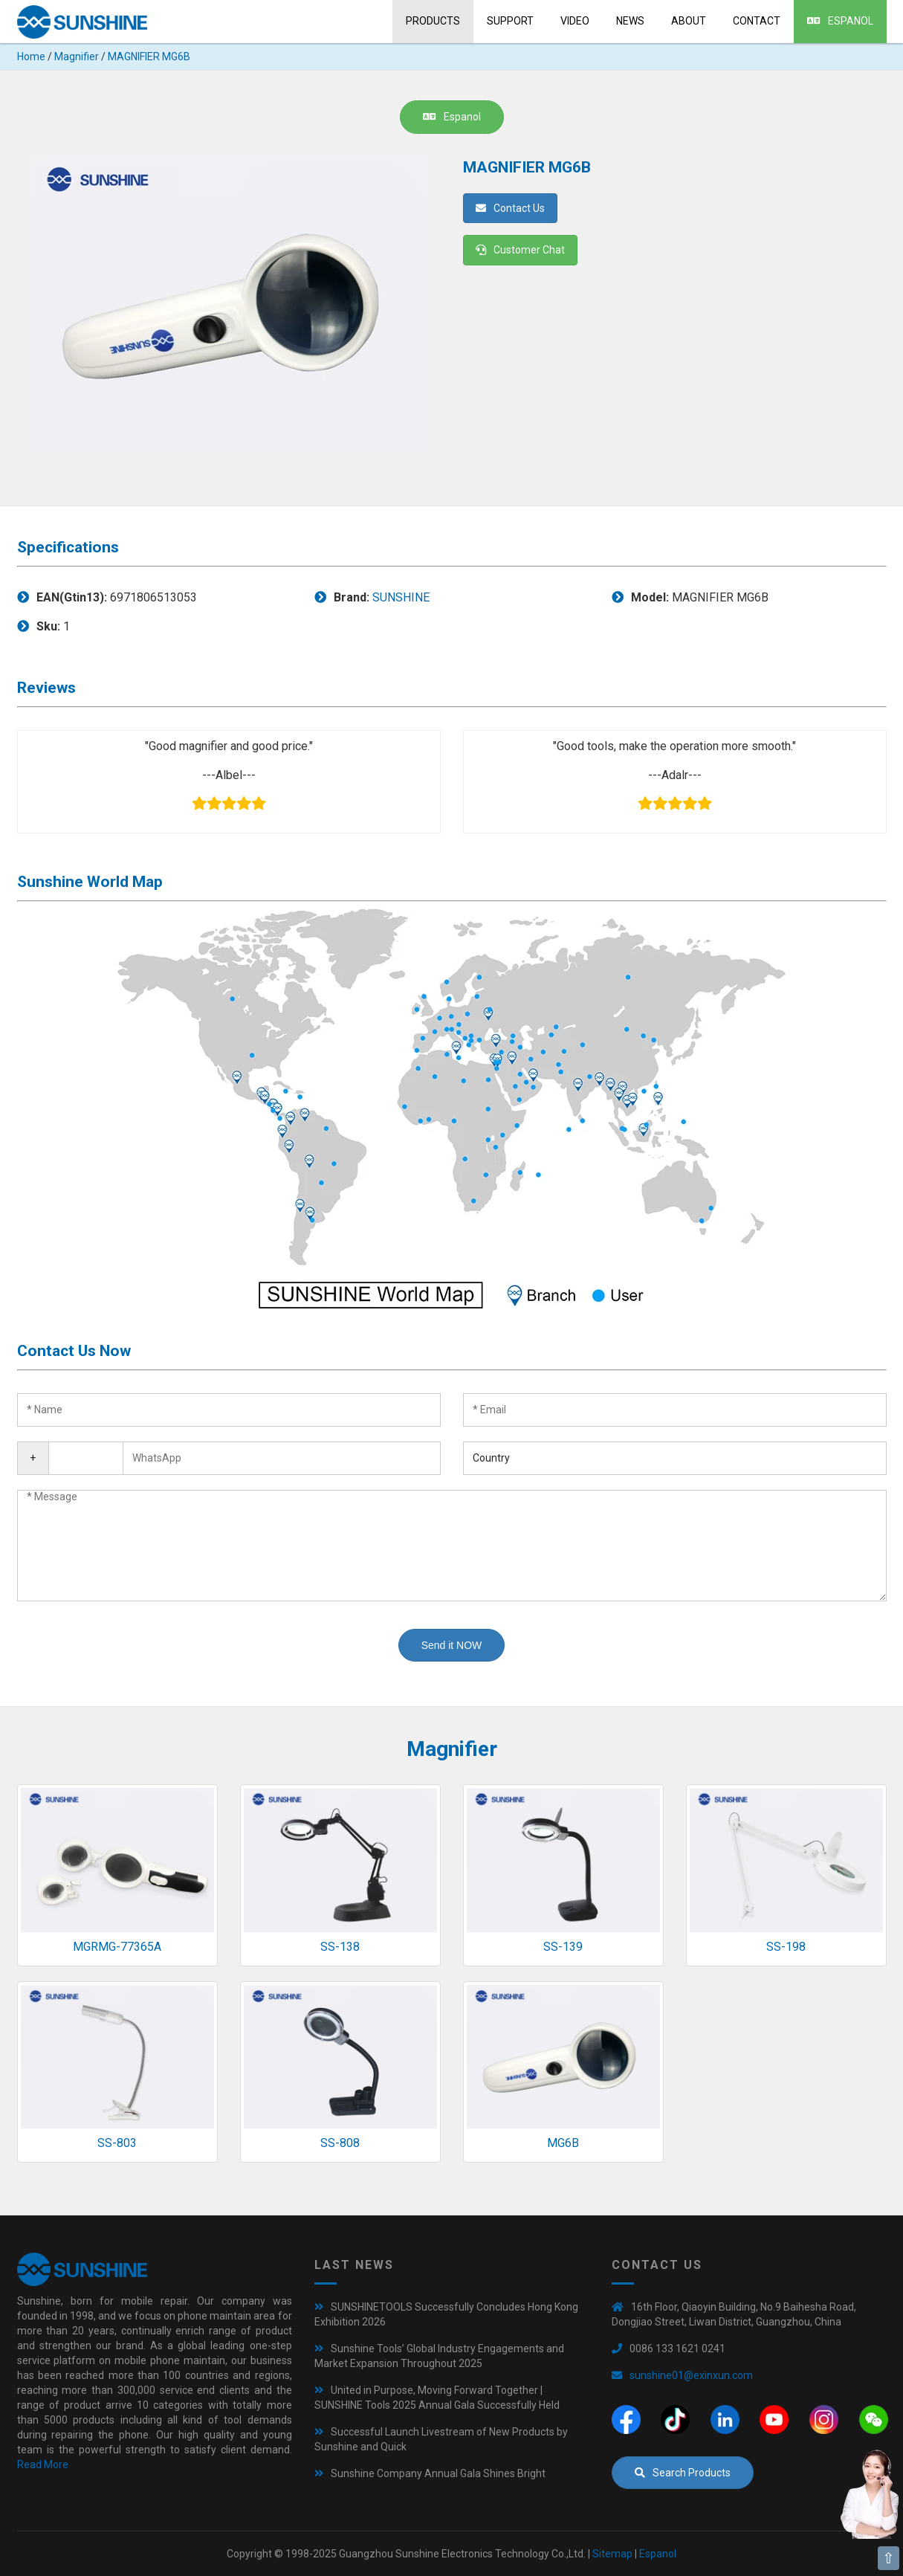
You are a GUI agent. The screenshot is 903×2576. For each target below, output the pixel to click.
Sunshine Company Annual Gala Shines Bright (438, 2473)
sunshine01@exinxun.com (691, 2375)
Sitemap (612, 2554)
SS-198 (786, 1947)
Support (510, 21)
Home (31, 56)
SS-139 (563, 1947)
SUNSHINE (401, 597)
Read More (42, 2464)
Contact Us (510, 208)
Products (433, 21)
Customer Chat (520, 250)
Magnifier (76, 56)
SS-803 (117, 2143)
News (630, 21)
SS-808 (340, 2143)
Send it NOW (451, 1645)
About (688, 21)
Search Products (683, 2473)
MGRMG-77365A (117, 1947)
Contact (756, 21)
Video (574, 21)
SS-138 (340, 1947)
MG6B (563, 2143)
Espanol (840, 21)
